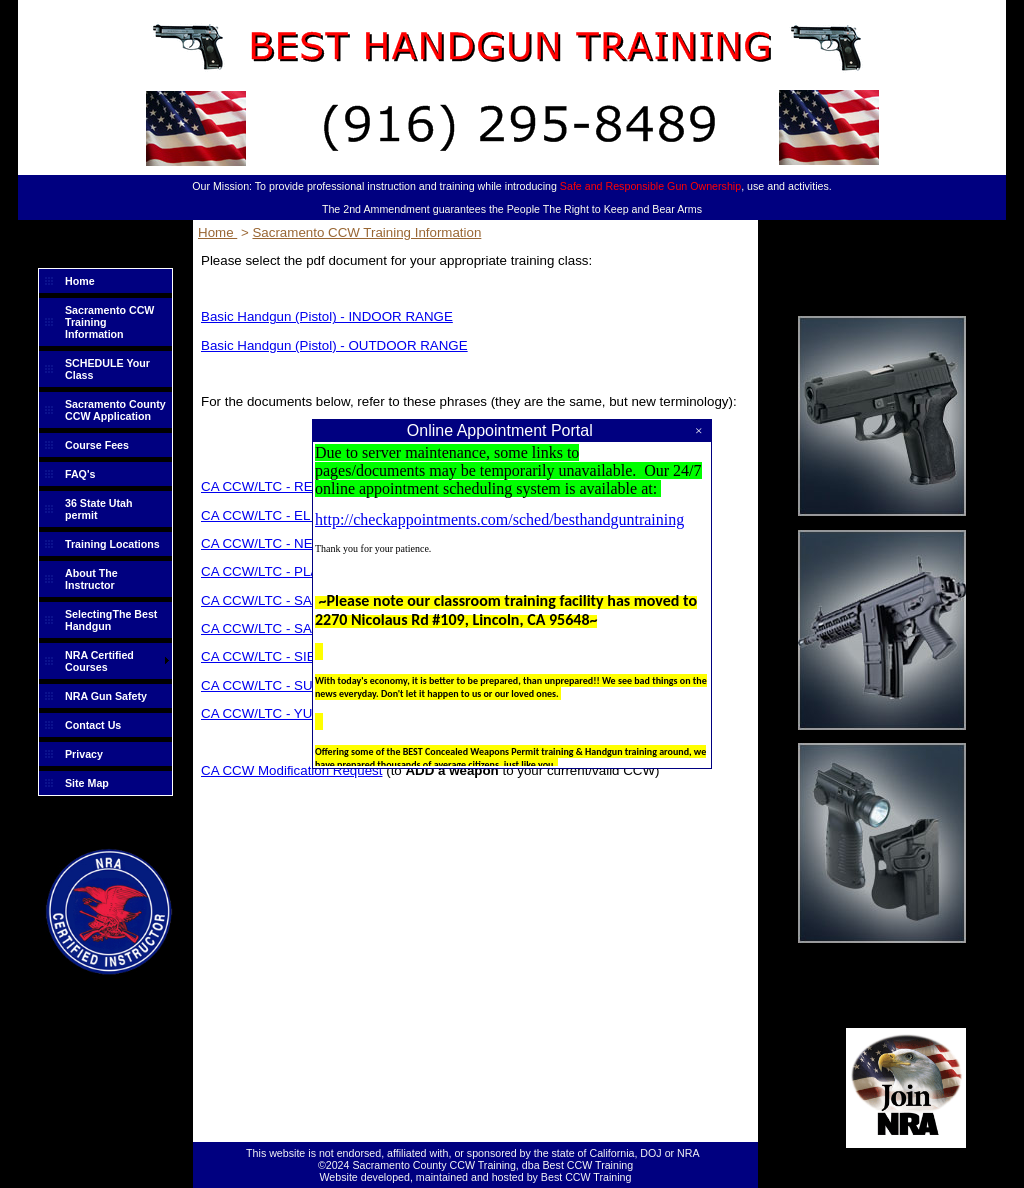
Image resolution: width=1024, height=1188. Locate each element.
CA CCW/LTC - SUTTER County (297, 685)
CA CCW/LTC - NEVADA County (297, 543)
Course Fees (97, 445)
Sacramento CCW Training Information (109, 322)
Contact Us (93, 725)
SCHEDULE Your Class (107, 369)
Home (80, 281)
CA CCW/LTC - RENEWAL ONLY (299, 486)
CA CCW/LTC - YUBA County (288, 713)
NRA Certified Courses (99, 661)
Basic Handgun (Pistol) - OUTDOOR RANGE (334, 345)
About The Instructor (91, 579)
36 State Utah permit (99, 509)
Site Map (87, 783)
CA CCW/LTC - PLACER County (297, 571)
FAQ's (80, 474)
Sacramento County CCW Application (115, 410)
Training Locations (112, 544)
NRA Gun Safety (106, 696)
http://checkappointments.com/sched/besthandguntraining (499, 519)
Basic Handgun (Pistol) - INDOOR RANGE (327, 316)
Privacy (84, 754)
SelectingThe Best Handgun (111, 620)
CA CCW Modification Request (291, 770)
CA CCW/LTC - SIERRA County (295, 656)
